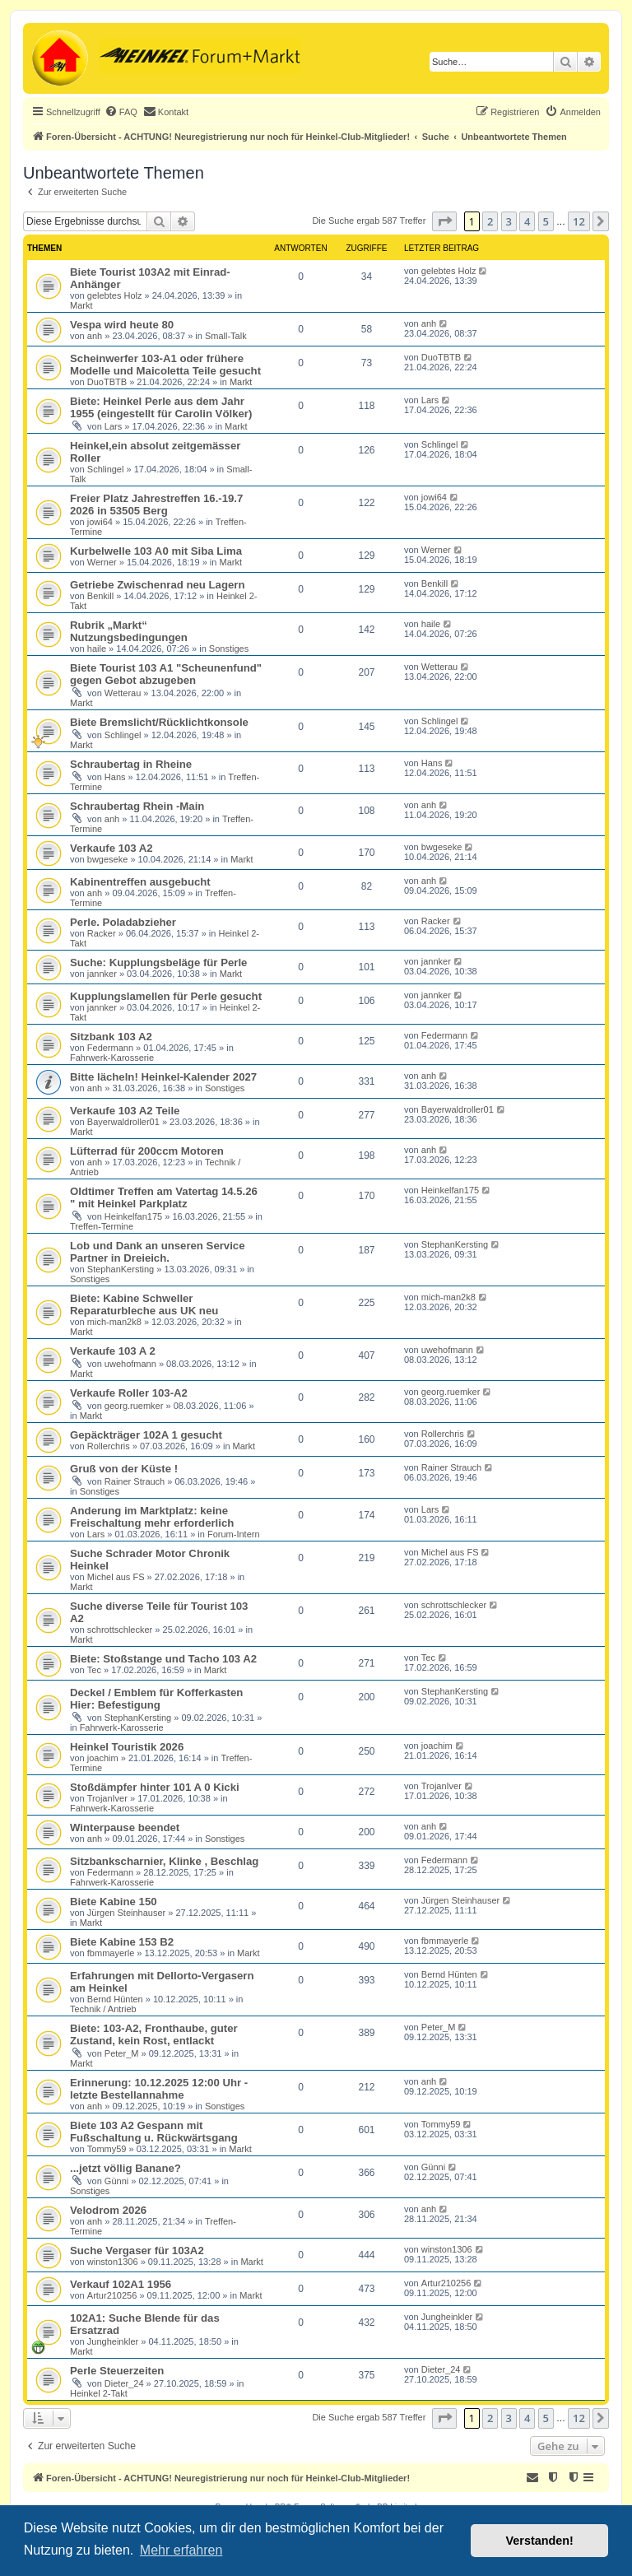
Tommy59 (107, 2149)
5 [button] (546, 221)
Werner (102, 562)
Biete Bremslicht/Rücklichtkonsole (159, 722)
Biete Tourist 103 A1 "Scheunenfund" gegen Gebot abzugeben (166, 674)
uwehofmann (130, 1364)
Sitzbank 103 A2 (111, 1036)
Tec (94, 1670)
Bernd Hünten (115, 1999)
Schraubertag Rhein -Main (137, 806)
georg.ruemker (134, 1406)
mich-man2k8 (114, 1322)
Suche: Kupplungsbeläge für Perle (158, 962)
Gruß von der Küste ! (124, 1468)
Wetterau (123, 693)
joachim (102, 1758)
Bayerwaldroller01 (123, 1122)
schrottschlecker (119, 1629)
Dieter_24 (124, 2383)
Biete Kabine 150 (113, 1901)
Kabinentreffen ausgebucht (140, 882)
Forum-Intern (233, 1534)
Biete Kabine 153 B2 (122, 1942)
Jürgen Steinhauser (126, 1913)
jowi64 (100, 522)
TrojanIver (107, 1798)
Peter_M (122, 2053)
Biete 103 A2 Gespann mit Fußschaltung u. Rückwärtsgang (154, 2131)
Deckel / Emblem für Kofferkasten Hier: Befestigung (156, 1698)
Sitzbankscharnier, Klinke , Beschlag (164, 1861)
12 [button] (579, 221)
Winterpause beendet (124, 1827)
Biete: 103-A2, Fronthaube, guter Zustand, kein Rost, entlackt (154, 2034)
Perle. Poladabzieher (123, 922)
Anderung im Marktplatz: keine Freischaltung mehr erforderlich (152, 1516)
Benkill (100, 596)
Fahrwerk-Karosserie (112, 1057)
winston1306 (112, 2262)
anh (94, 336)
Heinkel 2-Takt (99, 2393)
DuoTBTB (107, 382)
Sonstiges (229, 648)
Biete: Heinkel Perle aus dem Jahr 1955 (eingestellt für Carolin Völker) (161, 407)
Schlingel (105, 469)
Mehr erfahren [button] (181, 2550)
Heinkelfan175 (133, 1216)
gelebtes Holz (114, 295)
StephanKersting (120, 1269)
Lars (113, 426)
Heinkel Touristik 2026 (127, 1747)
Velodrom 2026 (108, 2210)
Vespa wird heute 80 (122, 325)
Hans (115, 777)
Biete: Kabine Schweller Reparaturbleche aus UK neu (144, 1304)
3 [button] (509, 221)
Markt (81, 305)
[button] (444, 221)
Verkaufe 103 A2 (111, 848)
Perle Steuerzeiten (117, 2370)
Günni (116, 2181)
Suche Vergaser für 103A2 (137, 2250)
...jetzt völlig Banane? (125, 2168)
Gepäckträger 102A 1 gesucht (146, 1435)
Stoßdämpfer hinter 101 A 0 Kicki (154, 1787)
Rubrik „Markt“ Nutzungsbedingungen (129, 631)
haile (96, 648)
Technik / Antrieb (103, 2009)
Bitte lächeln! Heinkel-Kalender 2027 (163, 1077)
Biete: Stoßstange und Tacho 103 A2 (163, 1659)
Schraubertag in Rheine (131, 764)
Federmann (110, 1048)
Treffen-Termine (101, 1226)
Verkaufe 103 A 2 (113, 1351)
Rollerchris (108, 1446)
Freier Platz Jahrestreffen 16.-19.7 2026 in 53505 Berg (156, 504)
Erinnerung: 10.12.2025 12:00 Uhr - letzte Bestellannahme (159, 2088)
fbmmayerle (110, 1953)
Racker (101, 933)
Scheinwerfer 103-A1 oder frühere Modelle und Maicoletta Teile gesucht (165, 364)
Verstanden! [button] (540, 2540)
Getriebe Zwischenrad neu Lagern (157, 585)
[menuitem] (121, 112)
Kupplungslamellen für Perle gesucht (166, 996)
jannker (102, 974)
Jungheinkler (112, 2341)
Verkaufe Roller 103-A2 (129, 1393)
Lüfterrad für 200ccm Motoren (147, 1151)
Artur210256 (112, 2295)
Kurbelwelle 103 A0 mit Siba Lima (156, 551)
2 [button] (490, 221)
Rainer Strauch (135, 1481)
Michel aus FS (116, 1577)
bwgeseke (107, 859)
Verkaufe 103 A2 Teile (124, 1110)
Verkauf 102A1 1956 (120, 2284)
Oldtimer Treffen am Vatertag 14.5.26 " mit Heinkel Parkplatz (164, 1197)
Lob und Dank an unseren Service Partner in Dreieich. (157, 1251)
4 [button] (527, 221)
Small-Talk (226, 336)
